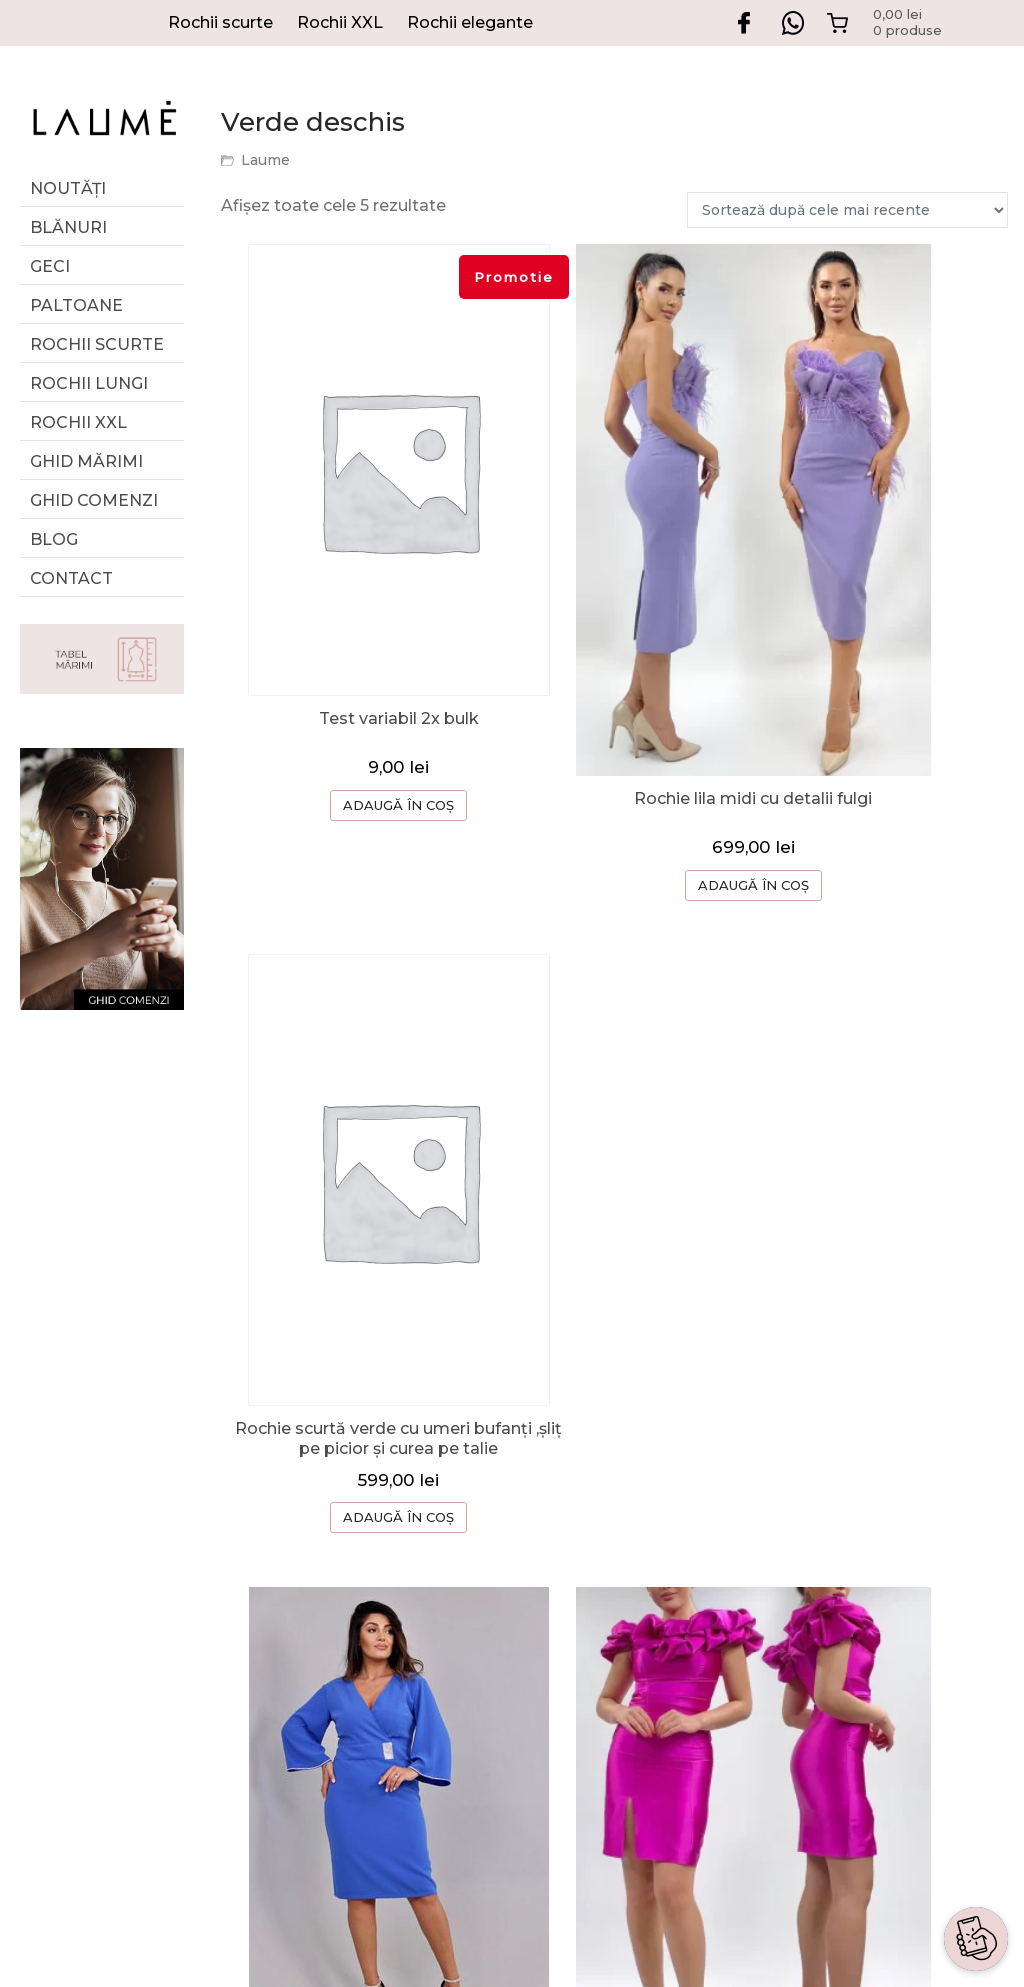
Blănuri (68, 227)
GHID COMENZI (742, 1504)
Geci (50, 266)
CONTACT (719, 1584)
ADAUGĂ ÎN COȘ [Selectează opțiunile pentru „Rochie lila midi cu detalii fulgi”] (614, 746)
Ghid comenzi (94, 500)
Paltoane (76, 305)
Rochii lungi (89, 383)
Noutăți (68, 188)
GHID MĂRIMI (86, 461)
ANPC (702, 1704)
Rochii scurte (220, 22)
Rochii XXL (340, 22)
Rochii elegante (470, 22)
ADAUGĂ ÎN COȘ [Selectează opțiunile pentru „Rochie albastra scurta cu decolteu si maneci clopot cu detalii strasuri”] (352, 1326)
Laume (265, 160)
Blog (54, 539)
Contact (71, 578)
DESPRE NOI (730, 1464)
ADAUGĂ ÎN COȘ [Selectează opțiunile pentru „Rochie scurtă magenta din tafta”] (614, 1306)
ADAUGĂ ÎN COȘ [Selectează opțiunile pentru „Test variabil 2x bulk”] (352, 748)
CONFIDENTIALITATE (766, 1664)
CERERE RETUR (744, 1544)
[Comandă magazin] (847, 210)
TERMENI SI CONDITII (767, 1624)
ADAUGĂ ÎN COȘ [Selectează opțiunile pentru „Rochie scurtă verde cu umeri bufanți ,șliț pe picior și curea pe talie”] (876, 771)
